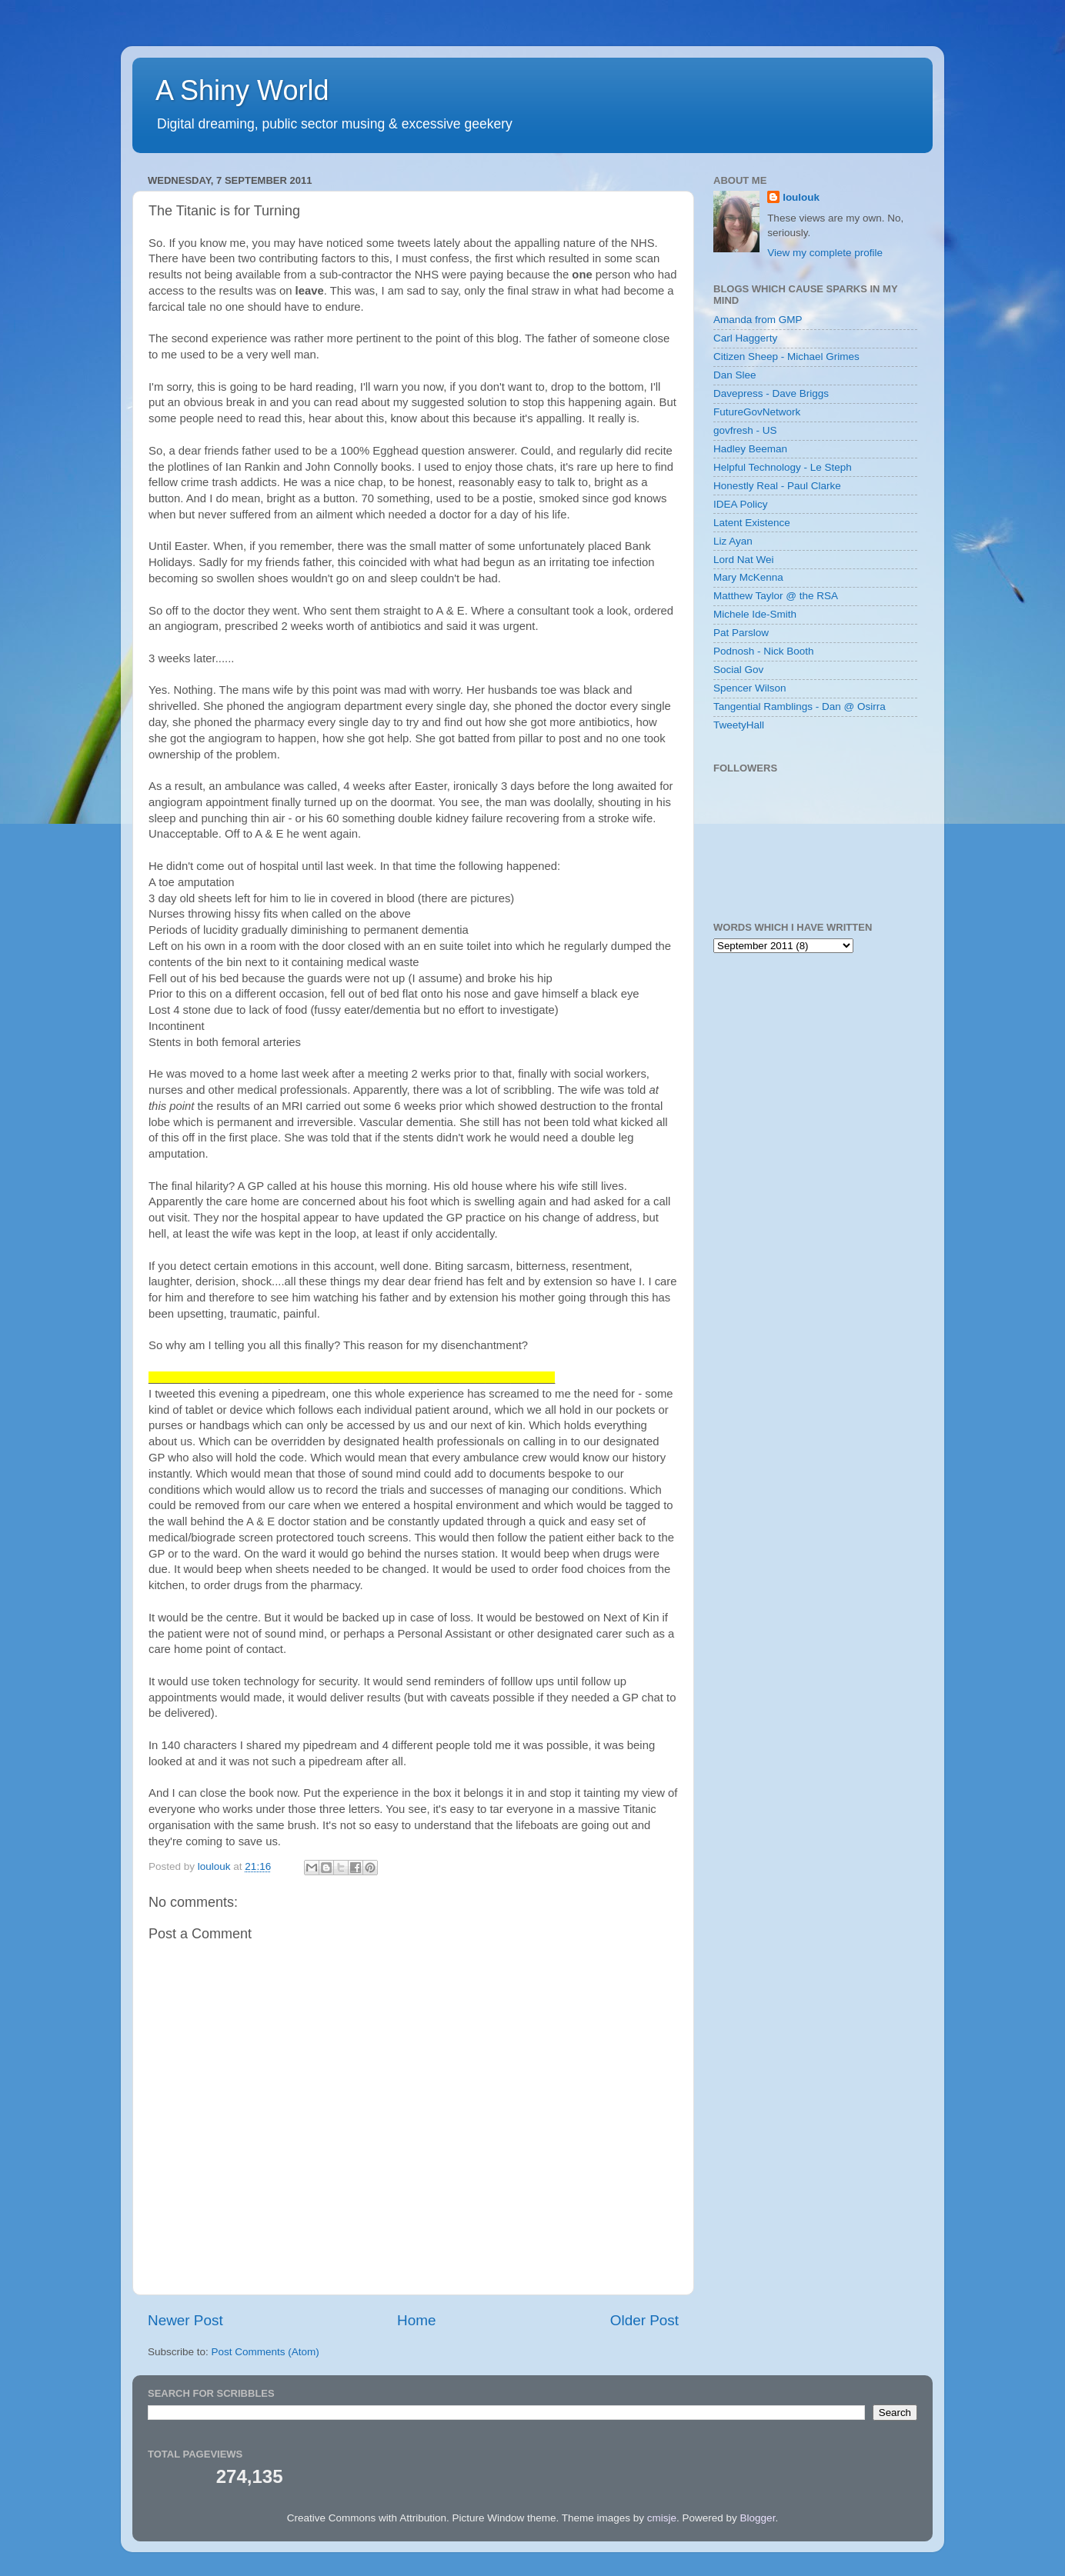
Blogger (758, 2518)
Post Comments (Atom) (265, 2352)
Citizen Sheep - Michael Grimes (786, 356)
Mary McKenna (748, 577)
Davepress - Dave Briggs (771, 393)
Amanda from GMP (758, 319)
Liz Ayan (733, 541)
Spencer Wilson (749, 688)
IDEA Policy (740, 504)
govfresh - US (745, 430)
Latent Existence (751, 522)
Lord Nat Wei (743, 559)
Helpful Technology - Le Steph (782, 467)
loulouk (801, 197)
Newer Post (185, 2320)
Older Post (644, 2320)
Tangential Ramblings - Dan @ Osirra (799, 706)
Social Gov (738, 669)
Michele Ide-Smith (754, 614)
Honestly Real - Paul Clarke (777, 486)
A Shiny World (242, 90)
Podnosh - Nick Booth (763, 651)
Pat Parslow (741, 632)
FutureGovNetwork (756, 412)
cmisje (661, 2518)
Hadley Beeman (750, 449)
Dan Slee (734, 375)
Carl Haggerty (745, 338)
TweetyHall (738, 725)
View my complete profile (825, 252)
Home (416, 2320)
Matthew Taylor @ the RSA (775, 596)
